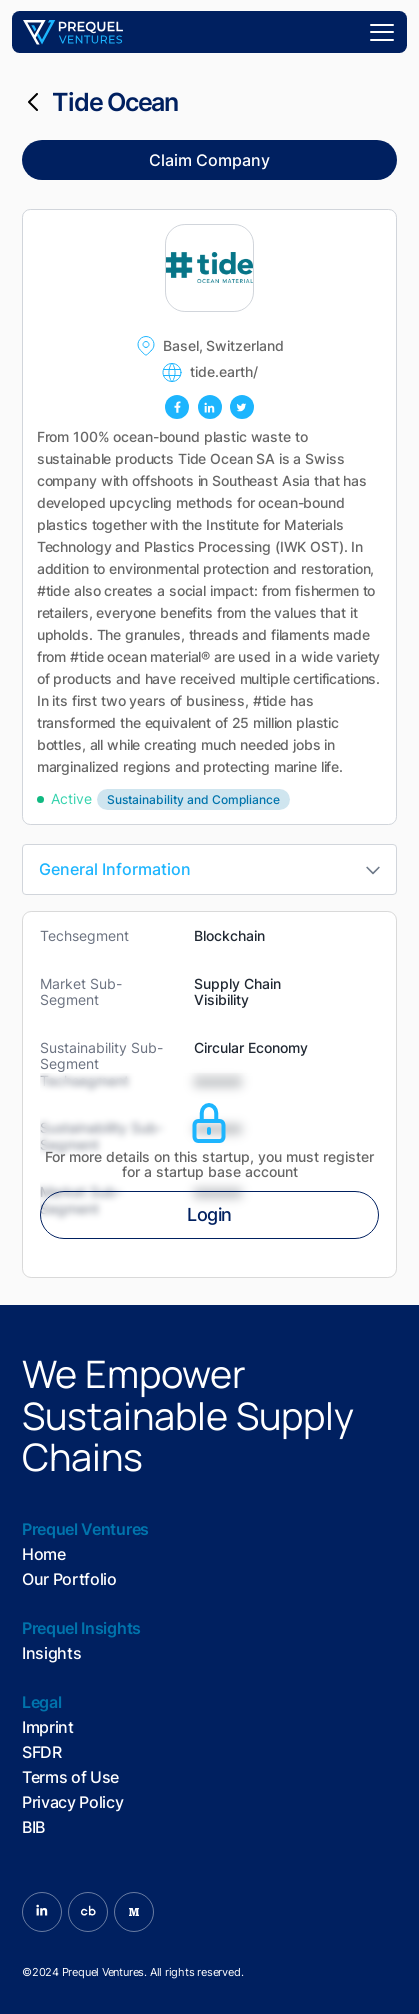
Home (44, 1554)
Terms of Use (70, 1777)
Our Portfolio (69, 1579)
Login (209, 1214)
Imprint (48, 1727)
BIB (33, 1827)
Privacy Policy (73, 1802)
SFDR (42, 1752)
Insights (51, 1653)
